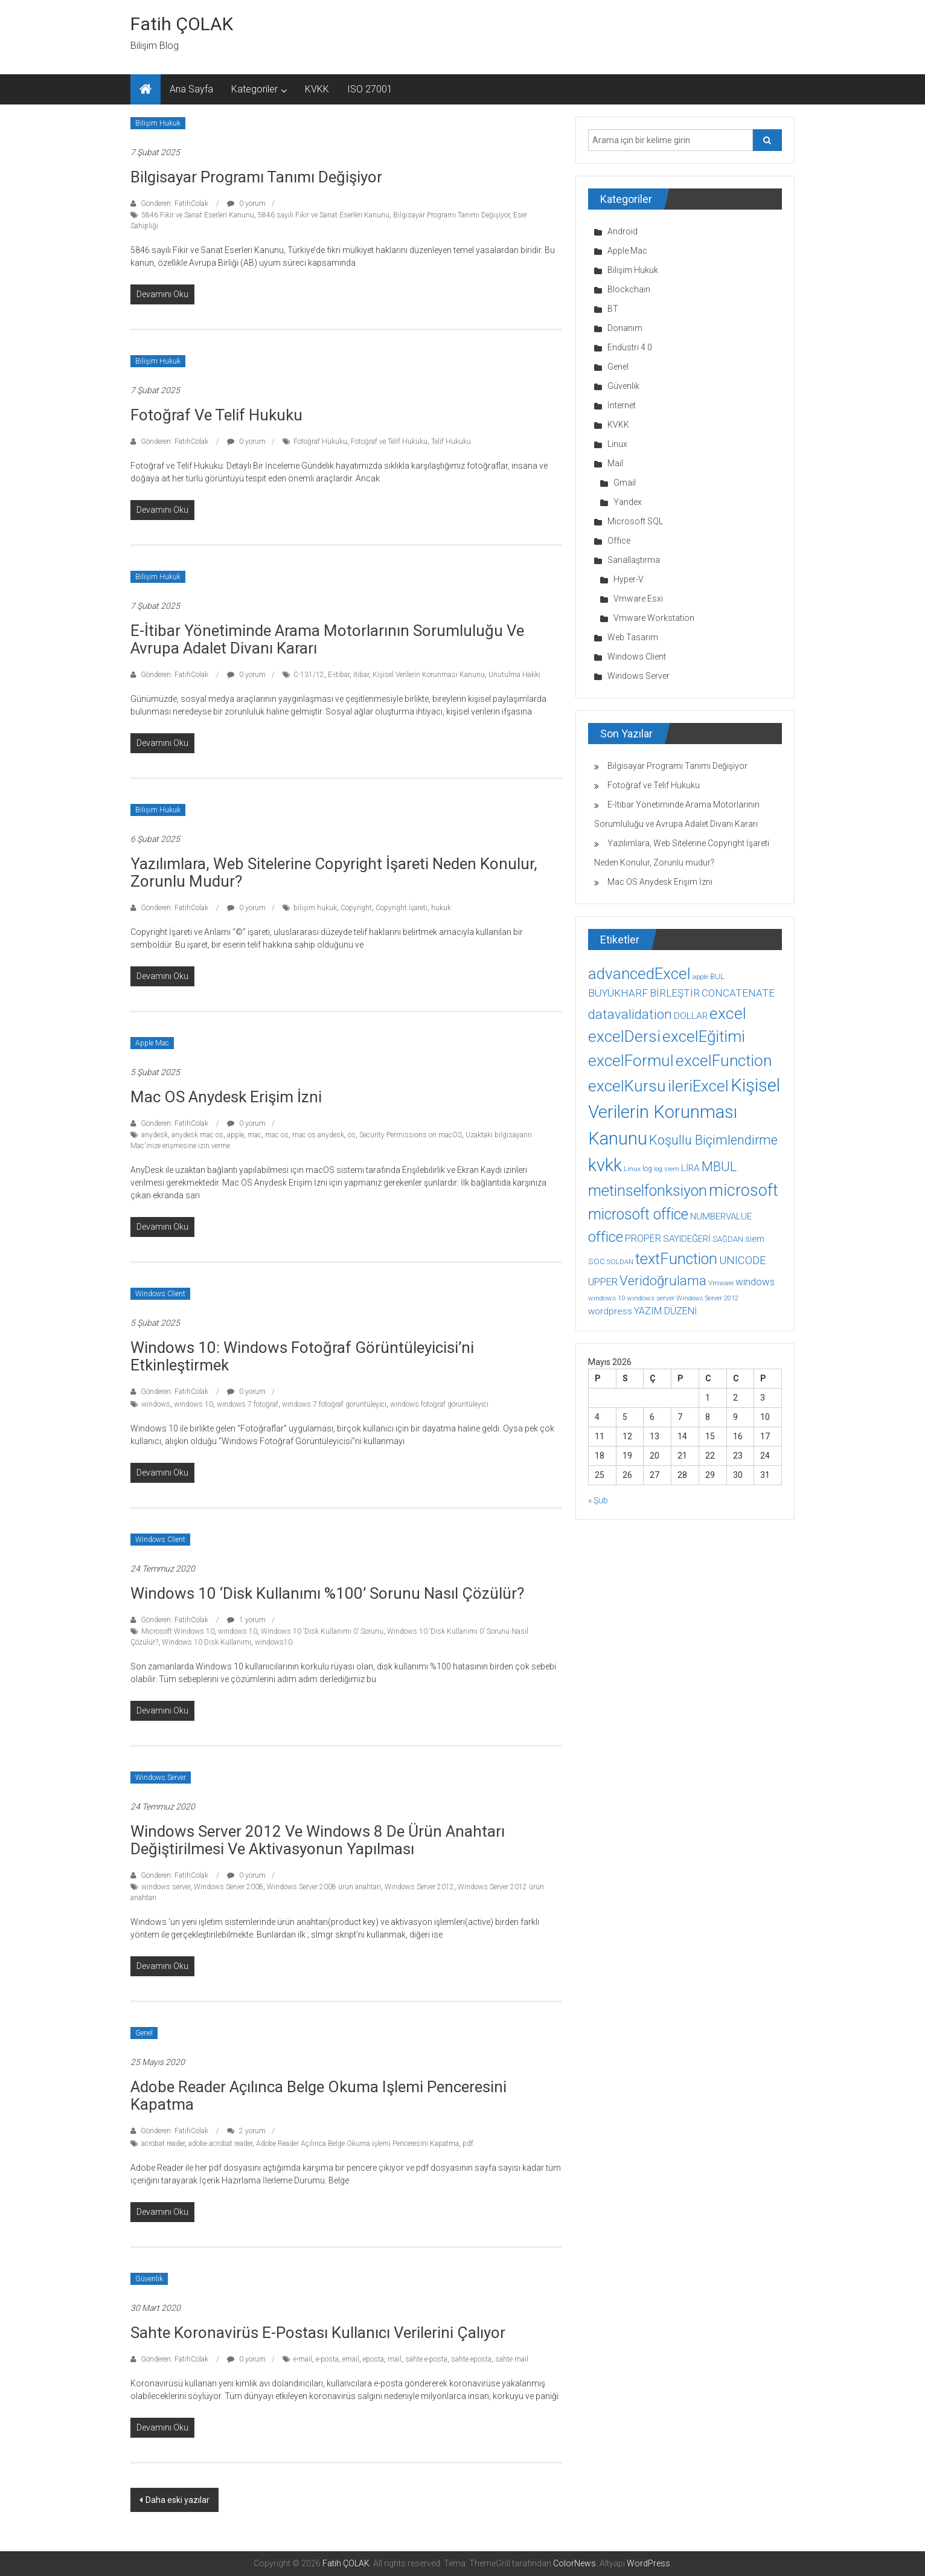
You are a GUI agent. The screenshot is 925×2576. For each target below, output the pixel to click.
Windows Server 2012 (419, 1887)
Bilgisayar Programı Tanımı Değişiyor (256, 177)
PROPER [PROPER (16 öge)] (643, 1238)
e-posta (327, 2359)
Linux (617, 444)
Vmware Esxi (638, 598)
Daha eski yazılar (178, 2500)
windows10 (273, 1642)
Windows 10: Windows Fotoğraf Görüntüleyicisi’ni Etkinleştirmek (302, 1356)
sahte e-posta (426, 2359)
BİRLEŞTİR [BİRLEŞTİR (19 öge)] (675, 993)
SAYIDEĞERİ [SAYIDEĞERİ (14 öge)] (687, 1238)
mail (395, 2359)
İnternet (621, 405)
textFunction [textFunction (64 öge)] (676, 1259)
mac (254, 1135)
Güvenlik (149, 2279)
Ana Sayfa (191, 89)
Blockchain (628, 289)
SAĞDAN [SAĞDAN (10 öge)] (727, 1239)
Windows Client (160, 1294)
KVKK (317, 89)
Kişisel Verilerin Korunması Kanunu (429, 674)
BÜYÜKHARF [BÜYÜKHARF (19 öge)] (618, 993)
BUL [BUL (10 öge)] (717, 976)
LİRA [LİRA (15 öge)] (690, 1168)
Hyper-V (628, 579)
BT (612, 308)
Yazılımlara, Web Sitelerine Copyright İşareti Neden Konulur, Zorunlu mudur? (333, 872)
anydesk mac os (197, 1135)
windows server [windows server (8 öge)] (650, 1298)
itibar (361, 674)
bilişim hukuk (315, 908)
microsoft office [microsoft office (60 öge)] (638, 1214)
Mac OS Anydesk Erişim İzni (226, 1097)
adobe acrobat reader (220, 2143)
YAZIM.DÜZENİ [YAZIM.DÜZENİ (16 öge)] (665, 1311)
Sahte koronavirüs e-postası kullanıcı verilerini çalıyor (317, 2333)
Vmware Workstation (653, 618)
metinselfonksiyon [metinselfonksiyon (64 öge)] (647, 1191)
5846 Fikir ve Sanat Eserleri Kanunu (197, 215)
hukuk (441, 908)
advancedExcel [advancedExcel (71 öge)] (639, 974)
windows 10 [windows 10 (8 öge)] (606, 1298)
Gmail (624, 482)
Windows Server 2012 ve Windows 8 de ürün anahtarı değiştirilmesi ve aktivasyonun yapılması (317, 1840)
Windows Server (160, 1777)
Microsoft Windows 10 (177, 1631)
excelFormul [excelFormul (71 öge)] (631, 1061)
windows (155, 1404)
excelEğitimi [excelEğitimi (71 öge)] (703, 1036)
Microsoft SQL (635, 521)
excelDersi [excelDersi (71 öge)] (624, 1036)
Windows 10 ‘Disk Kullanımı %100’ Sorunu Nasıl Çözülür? (327, 1593)
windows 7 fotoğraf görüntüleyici (334, 1404)
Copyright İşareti (401, 908)
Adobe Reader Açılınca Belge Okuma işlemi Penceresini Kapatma (318, 2095)
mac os (277, 1135)
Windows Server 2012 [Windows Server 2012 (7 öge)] (707, 1298)
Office (618, 540)
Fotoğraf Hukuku (320, 441)
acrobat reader (163, 2143)
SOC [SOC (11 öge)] (596, 1261)
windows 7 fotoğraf (247, 1404)
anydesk (154, 1135)
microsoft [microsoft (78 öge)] (743, 1190)
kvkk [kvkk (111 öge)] (605, 1165)
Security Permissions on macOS (410, 1135)
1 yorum (246, 1620)
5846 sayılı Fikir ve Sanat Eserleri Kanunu (323, 215)
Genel (144, 2033)
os (352, 1135)
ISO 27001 (369, 89)
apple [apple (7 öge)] (700, 977)
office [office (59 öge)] (605, 1236)
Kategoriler (254, 89)
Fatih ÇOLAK (181, 23)
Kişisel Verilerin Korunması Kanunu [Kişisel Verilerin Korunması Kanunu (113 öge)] (684, 1112)
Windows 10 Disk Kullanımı (206, 1642)
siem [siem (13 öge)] (754, 1238)
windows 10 (193, 1404)
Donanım (624, 328)
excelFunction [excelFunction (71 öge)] (724, 1061)
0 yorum (246, 203)
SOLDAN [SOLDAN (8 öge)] (620, 1261)
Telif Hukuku (451, 441)
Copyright (356, 908)
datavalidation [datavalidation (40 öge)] (630, 1014)
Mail (615, 463)
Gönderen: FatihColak (174, 203)
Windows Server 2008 (228, 1887)
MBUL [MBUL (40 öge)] (719, 1166)
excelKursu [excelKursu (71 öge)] (627, 1086)
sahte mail (511, 2359)
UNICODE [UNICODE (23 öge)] (742, 1260)
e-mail (302, 2359)
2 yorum (246, 2131)
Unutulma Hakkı (514, 674)
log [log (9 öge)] (647, 1168)
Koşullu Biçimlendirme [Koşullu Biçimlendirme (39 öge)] (713, 1140)
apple (235, 1135)
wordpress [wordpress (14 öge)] (610, 1311)
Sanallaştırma (633, 560)
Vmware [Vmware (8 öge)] (721, 1283)
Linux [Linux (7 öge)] (632, 1169)
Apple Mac (152, 1043)
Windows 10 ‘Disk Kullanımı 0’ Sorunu (322, 1631)
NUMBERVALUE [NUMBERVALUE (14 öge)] (721, 1216)
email (350, 2359)
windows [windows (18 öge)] (755, 1282)
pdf (468, 2143)
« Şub (598, 1500)
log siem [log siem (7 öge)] (666, 1169)
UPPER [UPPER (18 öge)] (603, 1282)
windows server (165, 1887)
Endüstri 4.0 (629, 347)
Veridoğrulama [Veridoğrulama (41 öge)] (662, 1280)
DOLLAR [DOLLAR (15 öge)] (691, 1015)
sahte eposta (471, 2359)
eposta (373, 2359)
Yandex (627, 502)
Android (622, 231)
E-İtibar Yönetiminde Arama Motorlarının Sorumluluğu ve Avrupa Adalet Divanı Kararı (327, 639)
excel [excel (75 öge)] (727, 1013)
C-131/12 (308, 674)
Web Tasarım (632, 637)
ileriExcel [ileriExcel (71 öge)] (698, 1086)
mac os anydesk (318, 1135)
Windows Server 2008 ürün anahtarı (324, 1887)
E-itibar (339, 674)
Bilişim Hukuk (158, 123)
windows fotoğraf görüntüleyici (439, 1404)
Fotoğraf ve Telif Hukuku (216, 415)
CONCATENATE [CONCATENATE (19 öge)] (738, 993)
